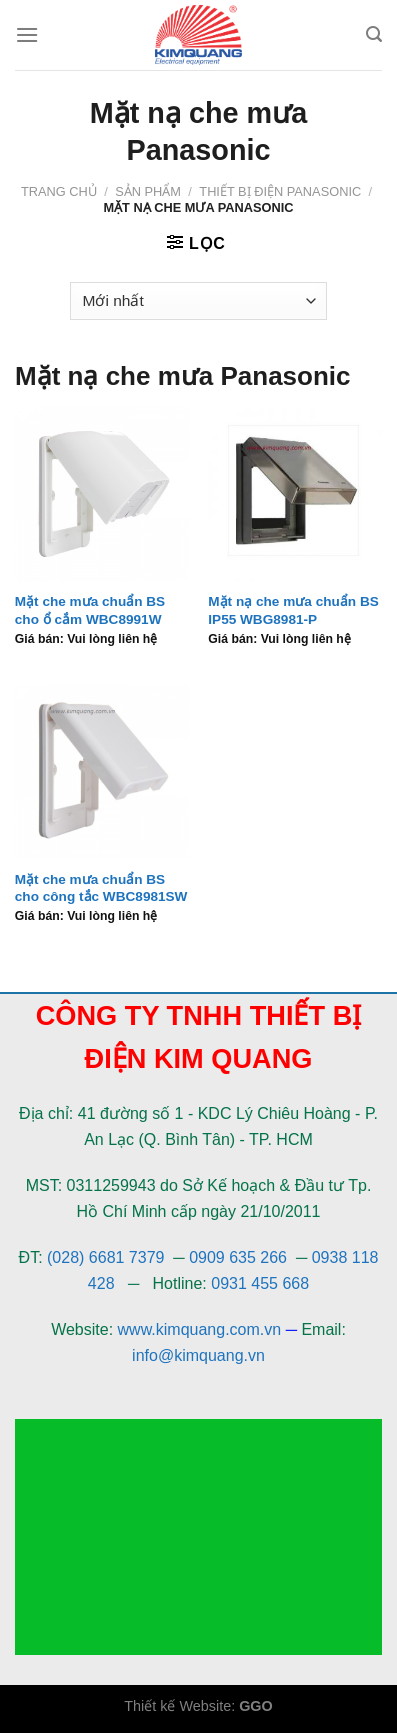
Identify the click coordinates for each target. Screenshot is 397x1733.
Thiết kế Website (177, 1706)
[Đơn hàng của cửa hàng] (198, 301)
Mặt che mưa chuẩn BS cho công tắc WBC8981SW (101, 888)
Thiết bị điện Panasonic (280, 191)
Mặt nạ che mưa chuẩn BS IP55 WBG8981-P (293, 610)
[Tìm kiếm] (374, 34)
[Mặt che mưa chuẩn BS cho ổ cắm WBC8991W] (102, 494)
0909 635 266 (238, 1257)
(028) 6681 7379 (108, 1257)
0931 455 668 (260, 1283)
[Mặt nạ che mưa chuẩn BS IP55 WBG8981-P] (295, 494)
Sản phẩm (148, 191)
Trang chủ (59, 191)
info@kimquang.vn (198, 1355)
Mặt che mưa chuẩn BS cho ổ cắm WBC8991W (90, 610)
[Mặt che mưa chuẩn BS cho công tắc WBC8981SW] (102, 771)
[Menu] (27, 34)
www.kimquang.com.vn (200, 1329)
